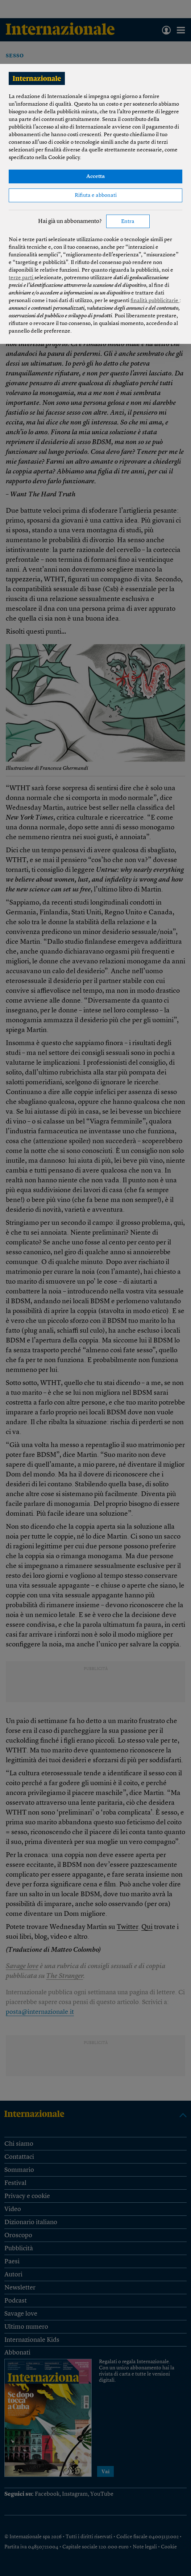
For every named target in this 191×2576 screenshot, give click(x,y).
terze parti (21, 278)
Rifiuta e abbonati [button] (96, 195)
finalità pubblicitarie (154, 301)
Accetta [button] (95, 176)
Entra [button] (127, 221)
